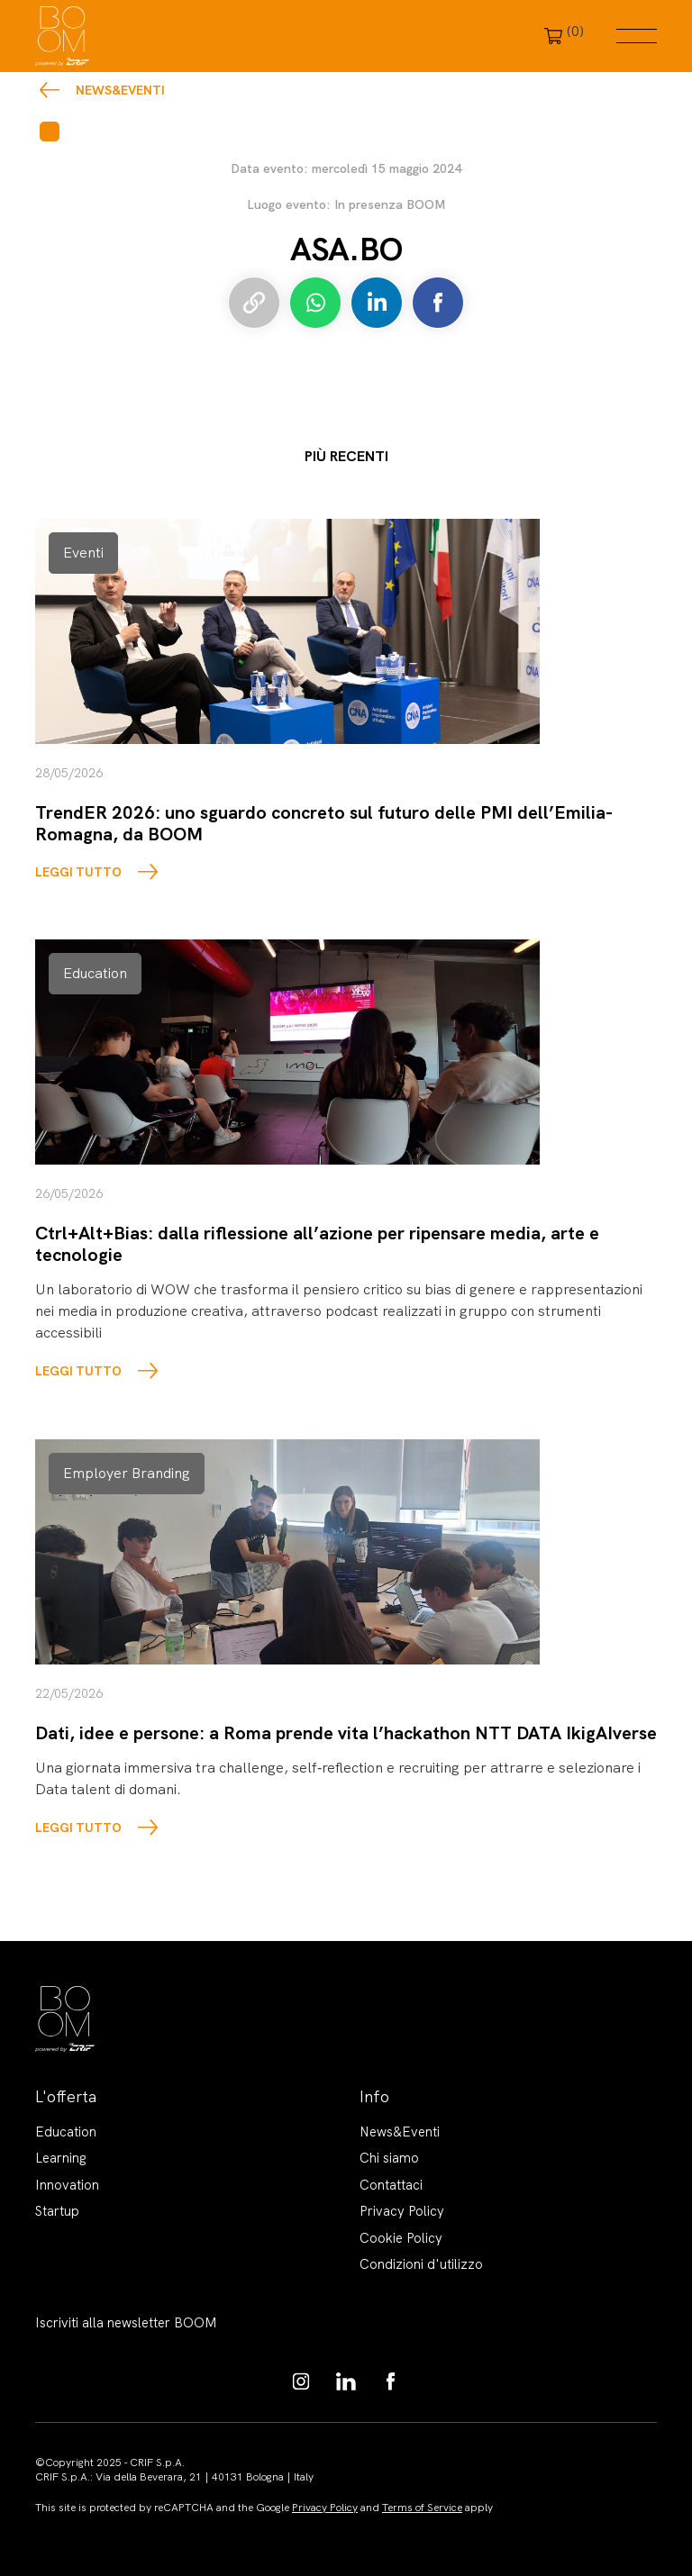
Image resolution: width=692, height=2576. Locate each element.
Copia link (254, 303)
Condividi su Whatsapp (315, 303)
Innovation (67, 2185)
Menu (636, 36)
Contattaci (391, 2185)
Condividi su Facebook (438, 303)
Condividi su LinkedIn (377, 303)
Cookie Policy (401, 2238)
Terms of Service (422, 2507)
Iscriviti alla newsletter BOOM (126, 2323)
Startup (57, 2211)
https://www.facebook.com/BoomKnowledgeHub (391, 2381)
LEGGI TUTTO (78, 872)
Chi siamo (389, 2158)
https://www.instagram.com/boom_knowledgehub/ (300, 2381)
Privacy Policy (402, 2211)
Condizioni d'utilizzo (421, 2264)
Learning (60, 2158)
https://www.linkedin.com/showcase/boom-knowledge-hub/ (346, 2381)
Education (65, 2132)
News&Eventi (120, 90)
